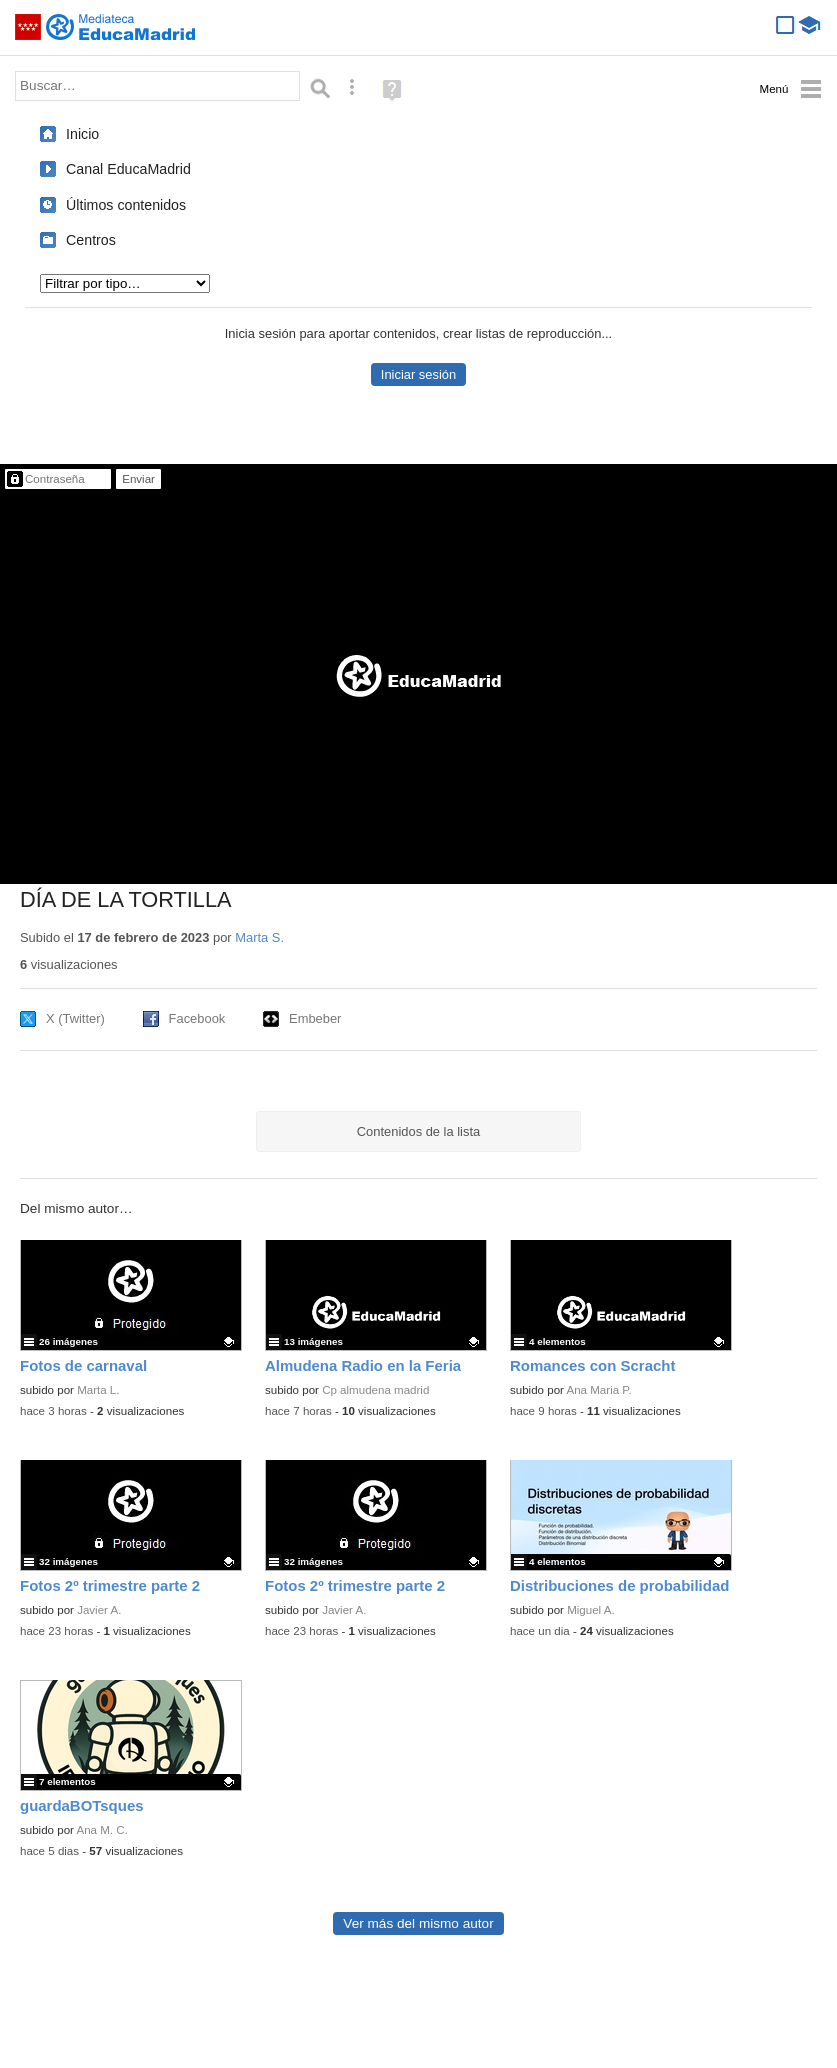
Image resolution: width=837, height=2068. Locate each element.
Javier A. (99, 1610)
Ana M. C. (102, 1830)
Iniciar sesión (418, 374)
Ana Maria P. (599, 1390)
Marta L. (98, 1390)
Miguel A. (591, 1610)
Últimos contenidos (126, 205)
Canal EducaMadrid (128, 169)
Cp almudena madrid (375, 1390)
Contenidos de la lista (418, 1131)
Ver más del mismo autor (418, 1923)
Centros (91, 240)
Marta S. (259, 937)
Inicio (82, 134)
